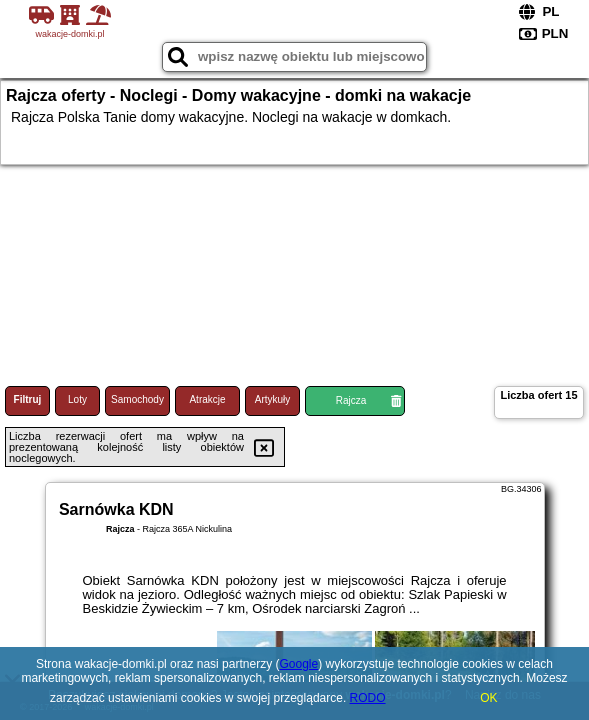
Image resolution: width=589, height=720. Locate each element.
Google (298, 664)
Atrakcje (207, 399)
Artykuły (273, 399)
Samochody (137, 399)
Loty (77, 399)
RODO (368, 698)
